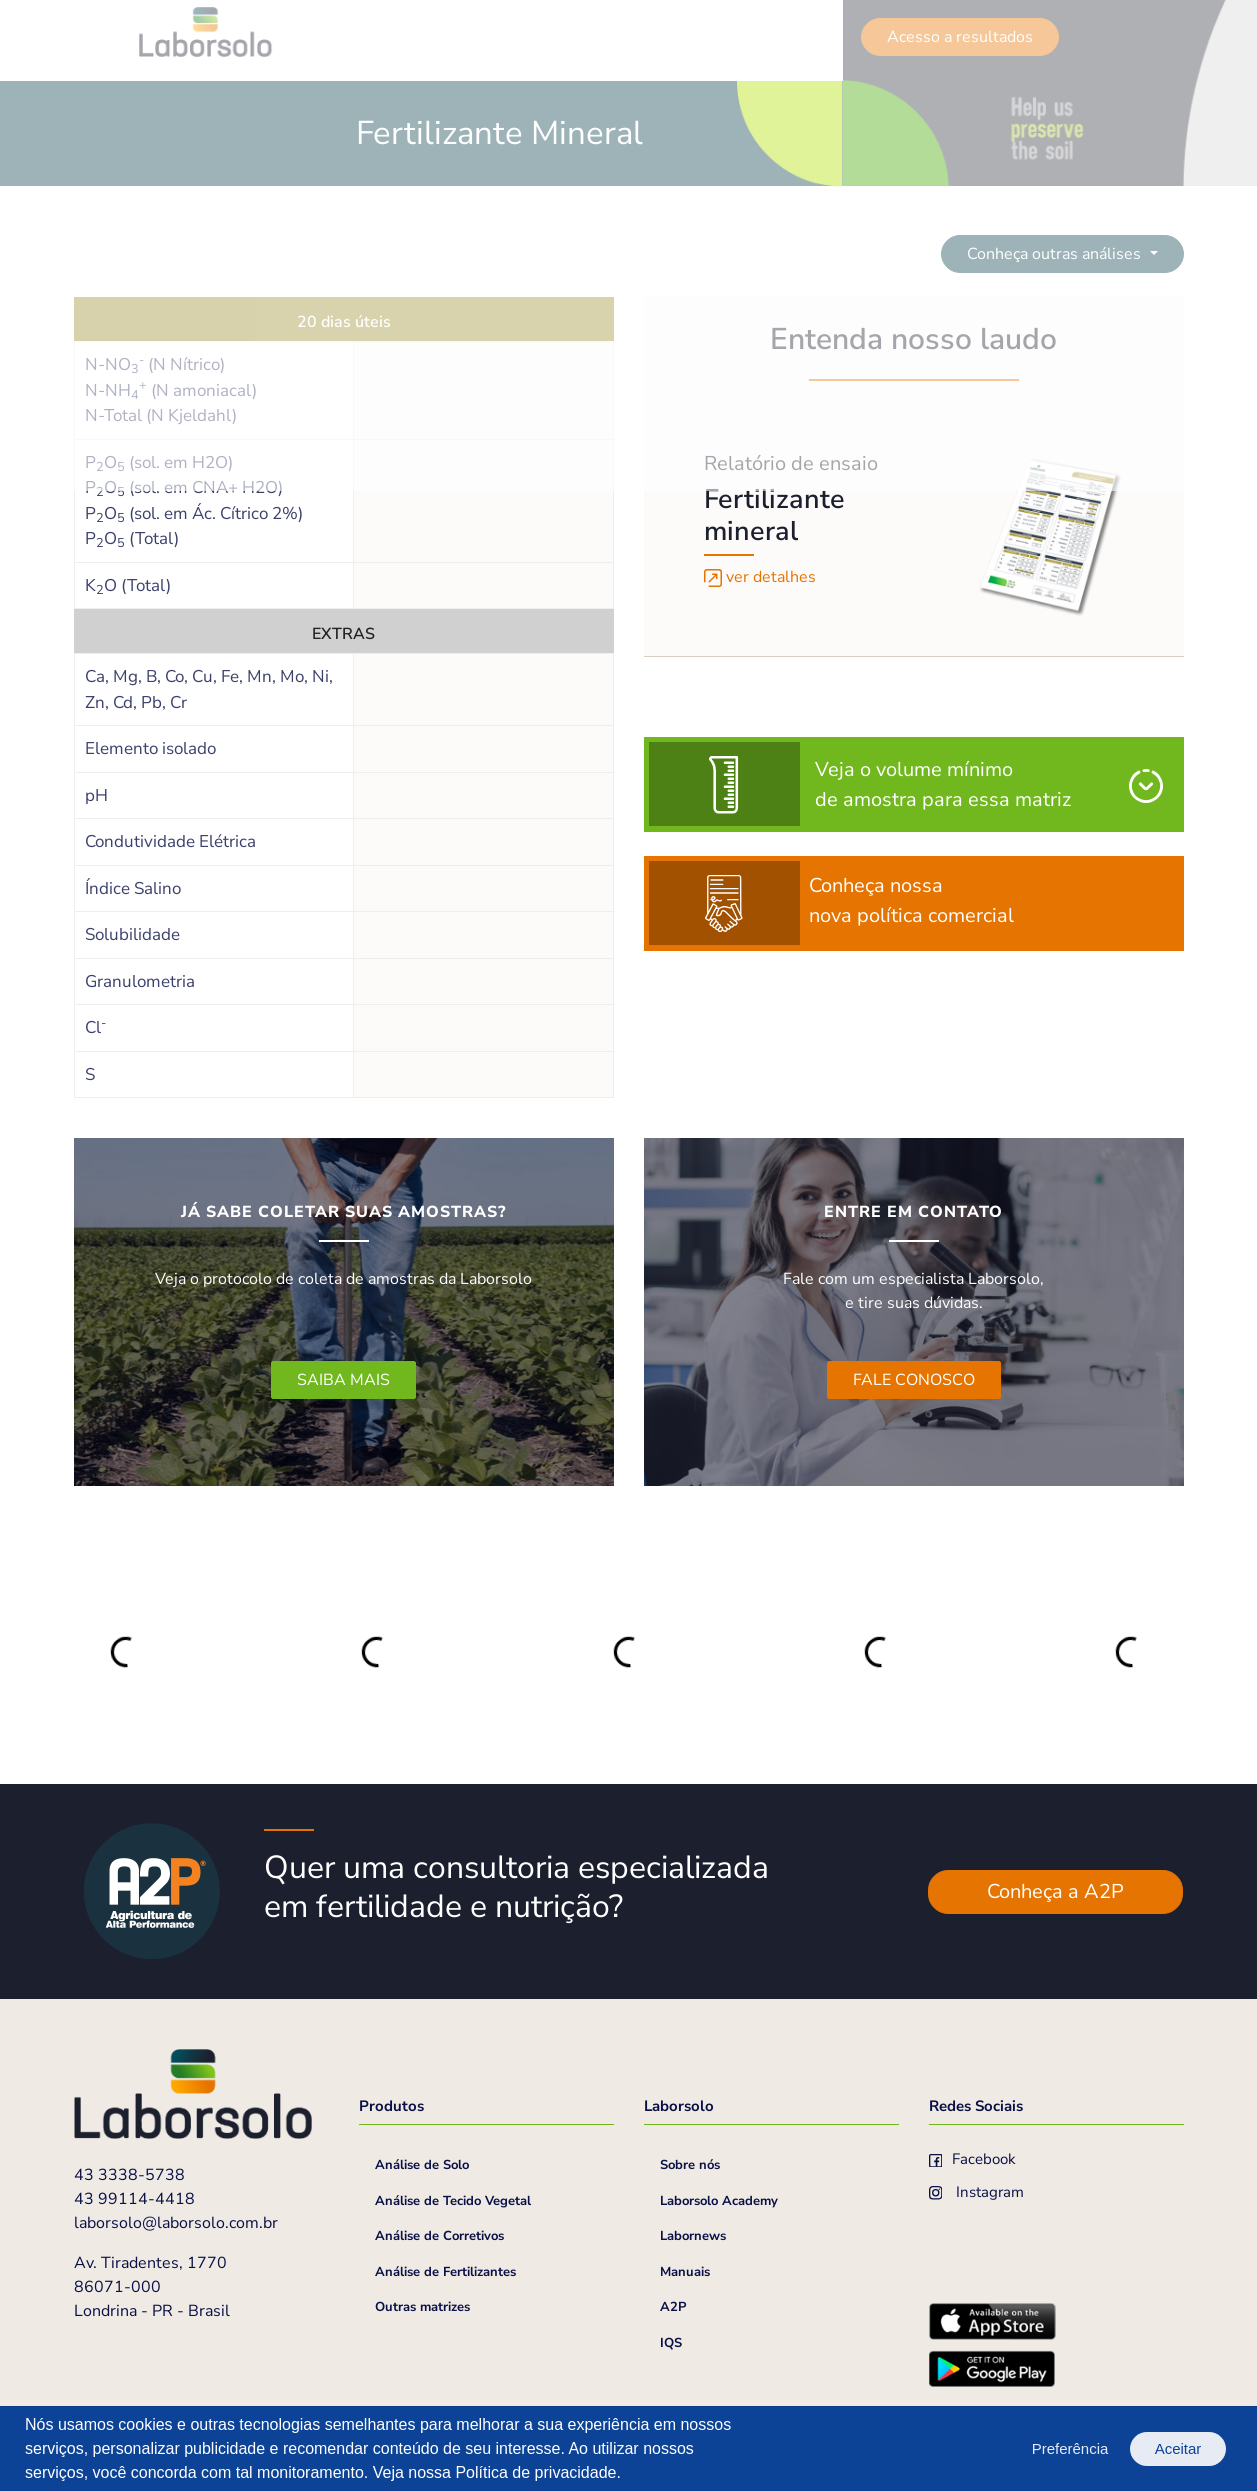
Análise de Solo (422, 2165)
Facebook (973, 2159)
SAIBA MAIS (343, 1380)
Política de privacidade (535, 2472)
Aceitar (1178, 2448)
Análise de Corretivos (439, 2236)
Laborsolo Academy (719, 2201)
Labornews (693, 2236)
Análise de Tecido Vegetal (453, 2201)
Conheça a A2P (1055, 1891)
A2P (673, 2307)
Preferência (1070, 2448)
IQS (671, 2343)
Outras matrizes (422, 2307)
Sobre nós (690, 2165)
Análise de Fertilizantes (445, 2272)
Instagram (977, 2192)
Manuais (685, 2272)
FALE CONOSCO (914, 1380)
